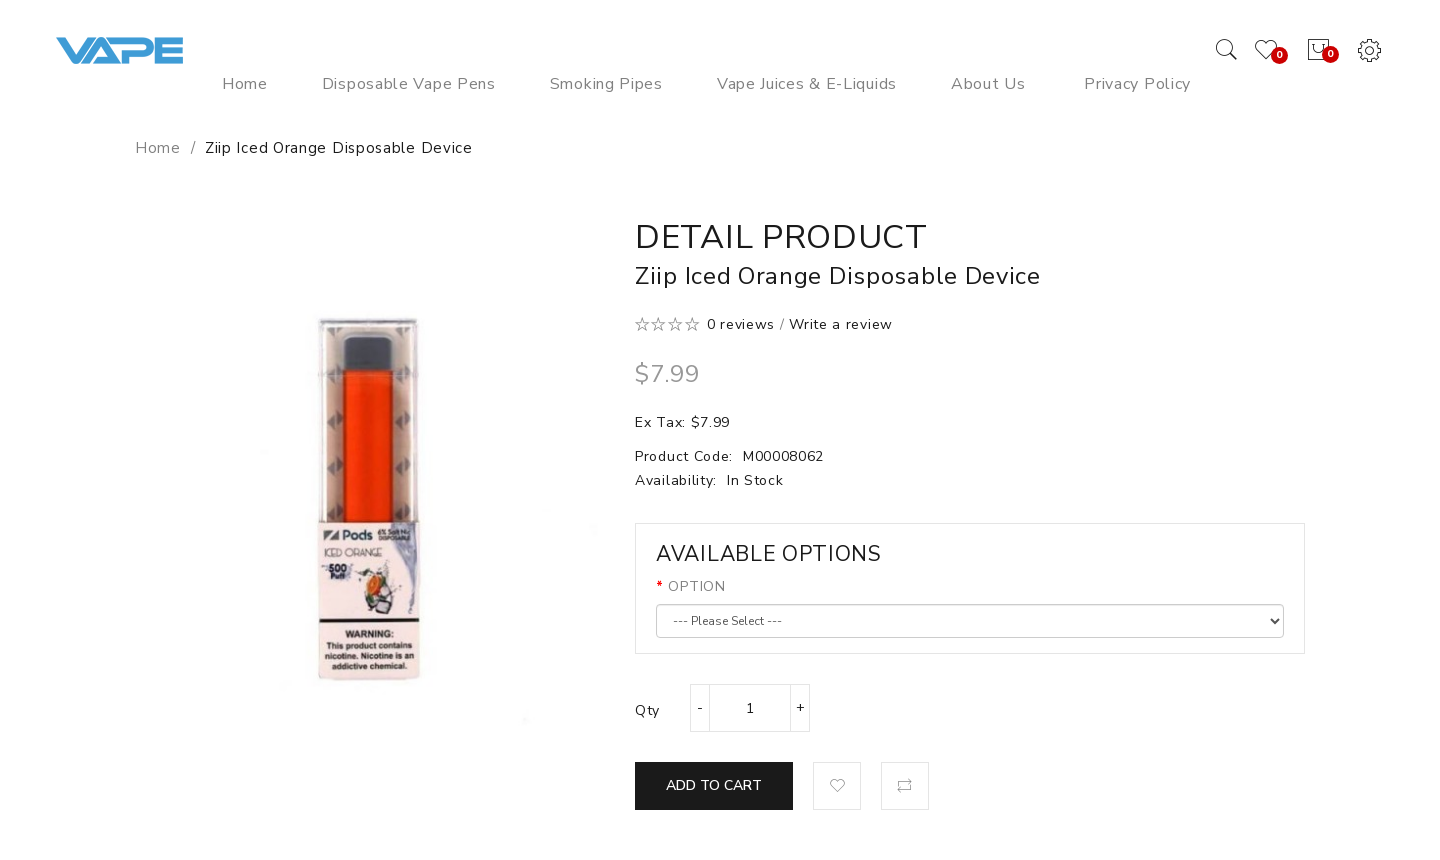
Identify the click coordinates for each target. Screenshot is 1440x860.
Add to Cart (714, 785)
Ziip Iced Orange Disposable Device (339, 148)
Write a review (841, 324)
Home (158, 148)
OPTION (696, 586)
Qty (647, 710)
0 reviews (741, 324)
